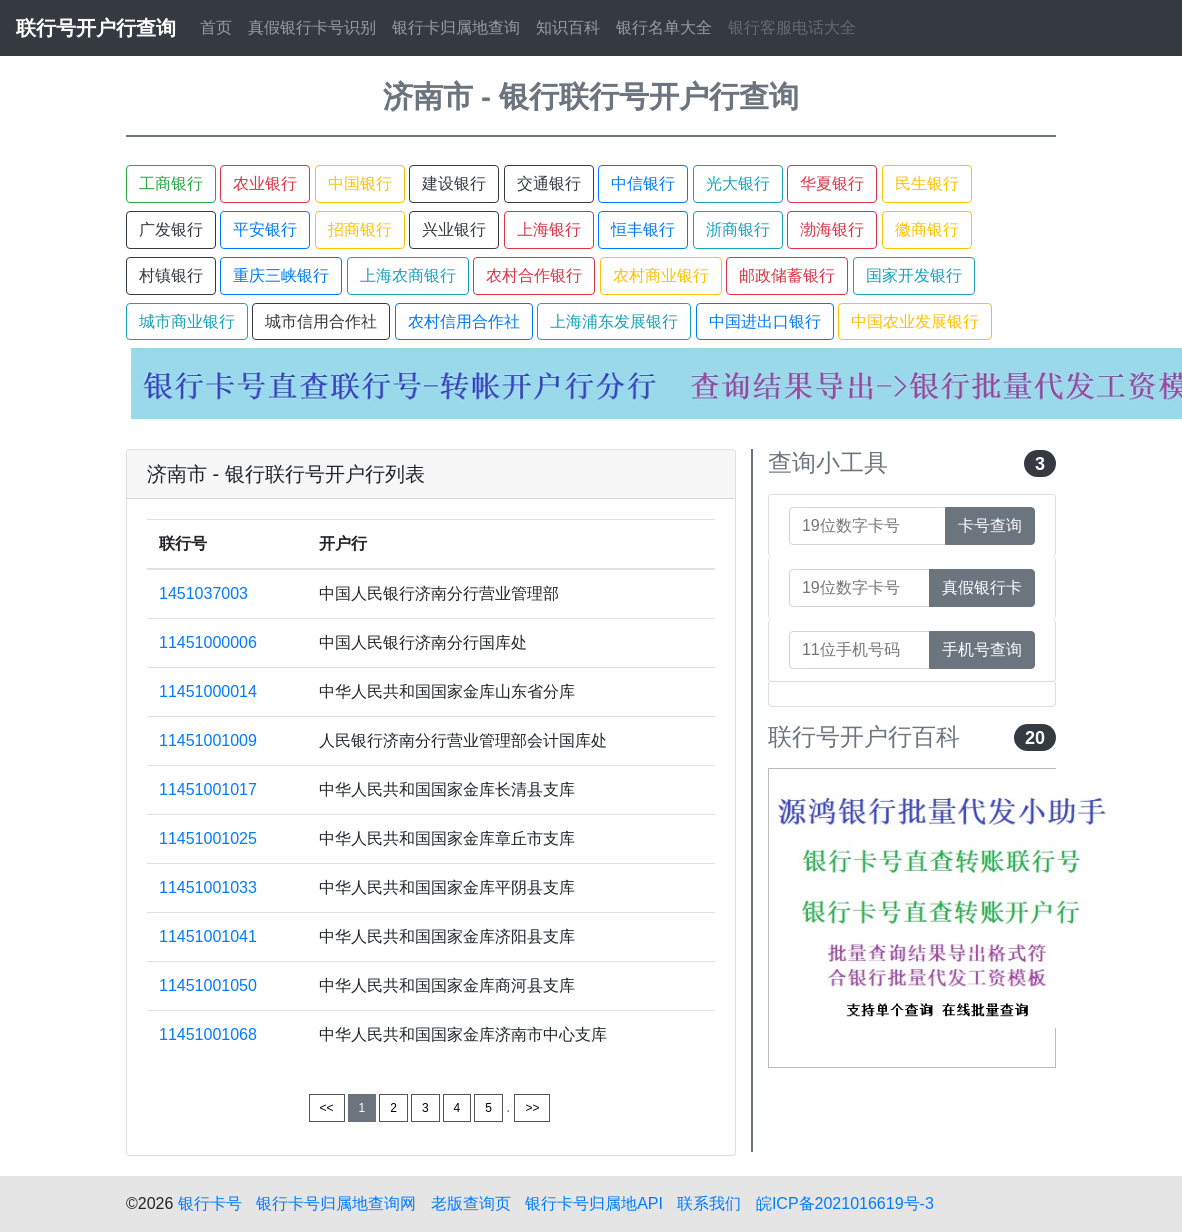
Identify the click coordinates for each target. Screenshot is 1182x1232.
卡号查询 (990, 525)
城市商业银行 (187, 321)
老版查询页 (471, 1203)
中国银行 (360, 183)
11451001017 (208, 789)
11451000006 (208, 642)
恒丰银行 (643, 229)
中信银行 (643, 183)
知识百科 (568, 27)
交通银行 (549, 183)
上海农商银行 (408, 275)
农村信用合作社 (464, 321)
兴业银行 (454, 229)
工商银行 (171, 183)
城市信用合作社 (321, 321)
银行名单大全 (664, 27)
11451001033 (208, 887)
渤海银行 (832, 229)
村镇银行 (171, 275)
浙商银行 (738, 229)
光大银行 (738, 183)
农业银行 (265, 183)
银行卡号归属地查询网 (336, 1203)
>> (532, 1108)
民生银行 (927, 183)
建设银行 (454, 183)
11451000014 (208, 691)
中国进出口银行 (765, 321)
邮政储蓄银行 (787, 275)
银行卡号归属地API (594, 1203)
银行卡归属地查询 (456, 27)
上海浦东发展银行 (614, 321)
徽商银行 (927, 229)
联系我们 (709, 1203)
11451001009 (208, 740)
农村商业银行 (661, 275)
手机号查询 (982, 649)
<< (327, 1108)
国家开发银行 (914, 275)
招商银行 (360, 229)
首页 (216, 27)
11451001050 (208, 985)
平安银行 (265, 229)
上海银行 (549, 229)
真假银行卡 (982, 587)
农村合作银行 (534, 275)
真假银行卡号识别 (312, 27)
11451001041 (208, 936)
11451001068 (208, 1034)
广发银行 (171, 229)
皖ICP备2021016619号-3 (845, 1203)
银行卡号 (210, 1203)
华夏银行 (832, 183)
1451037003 (203, 593)
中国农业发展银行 (915, 321)
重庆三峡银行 (281, 275)
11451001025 (208, 838)
